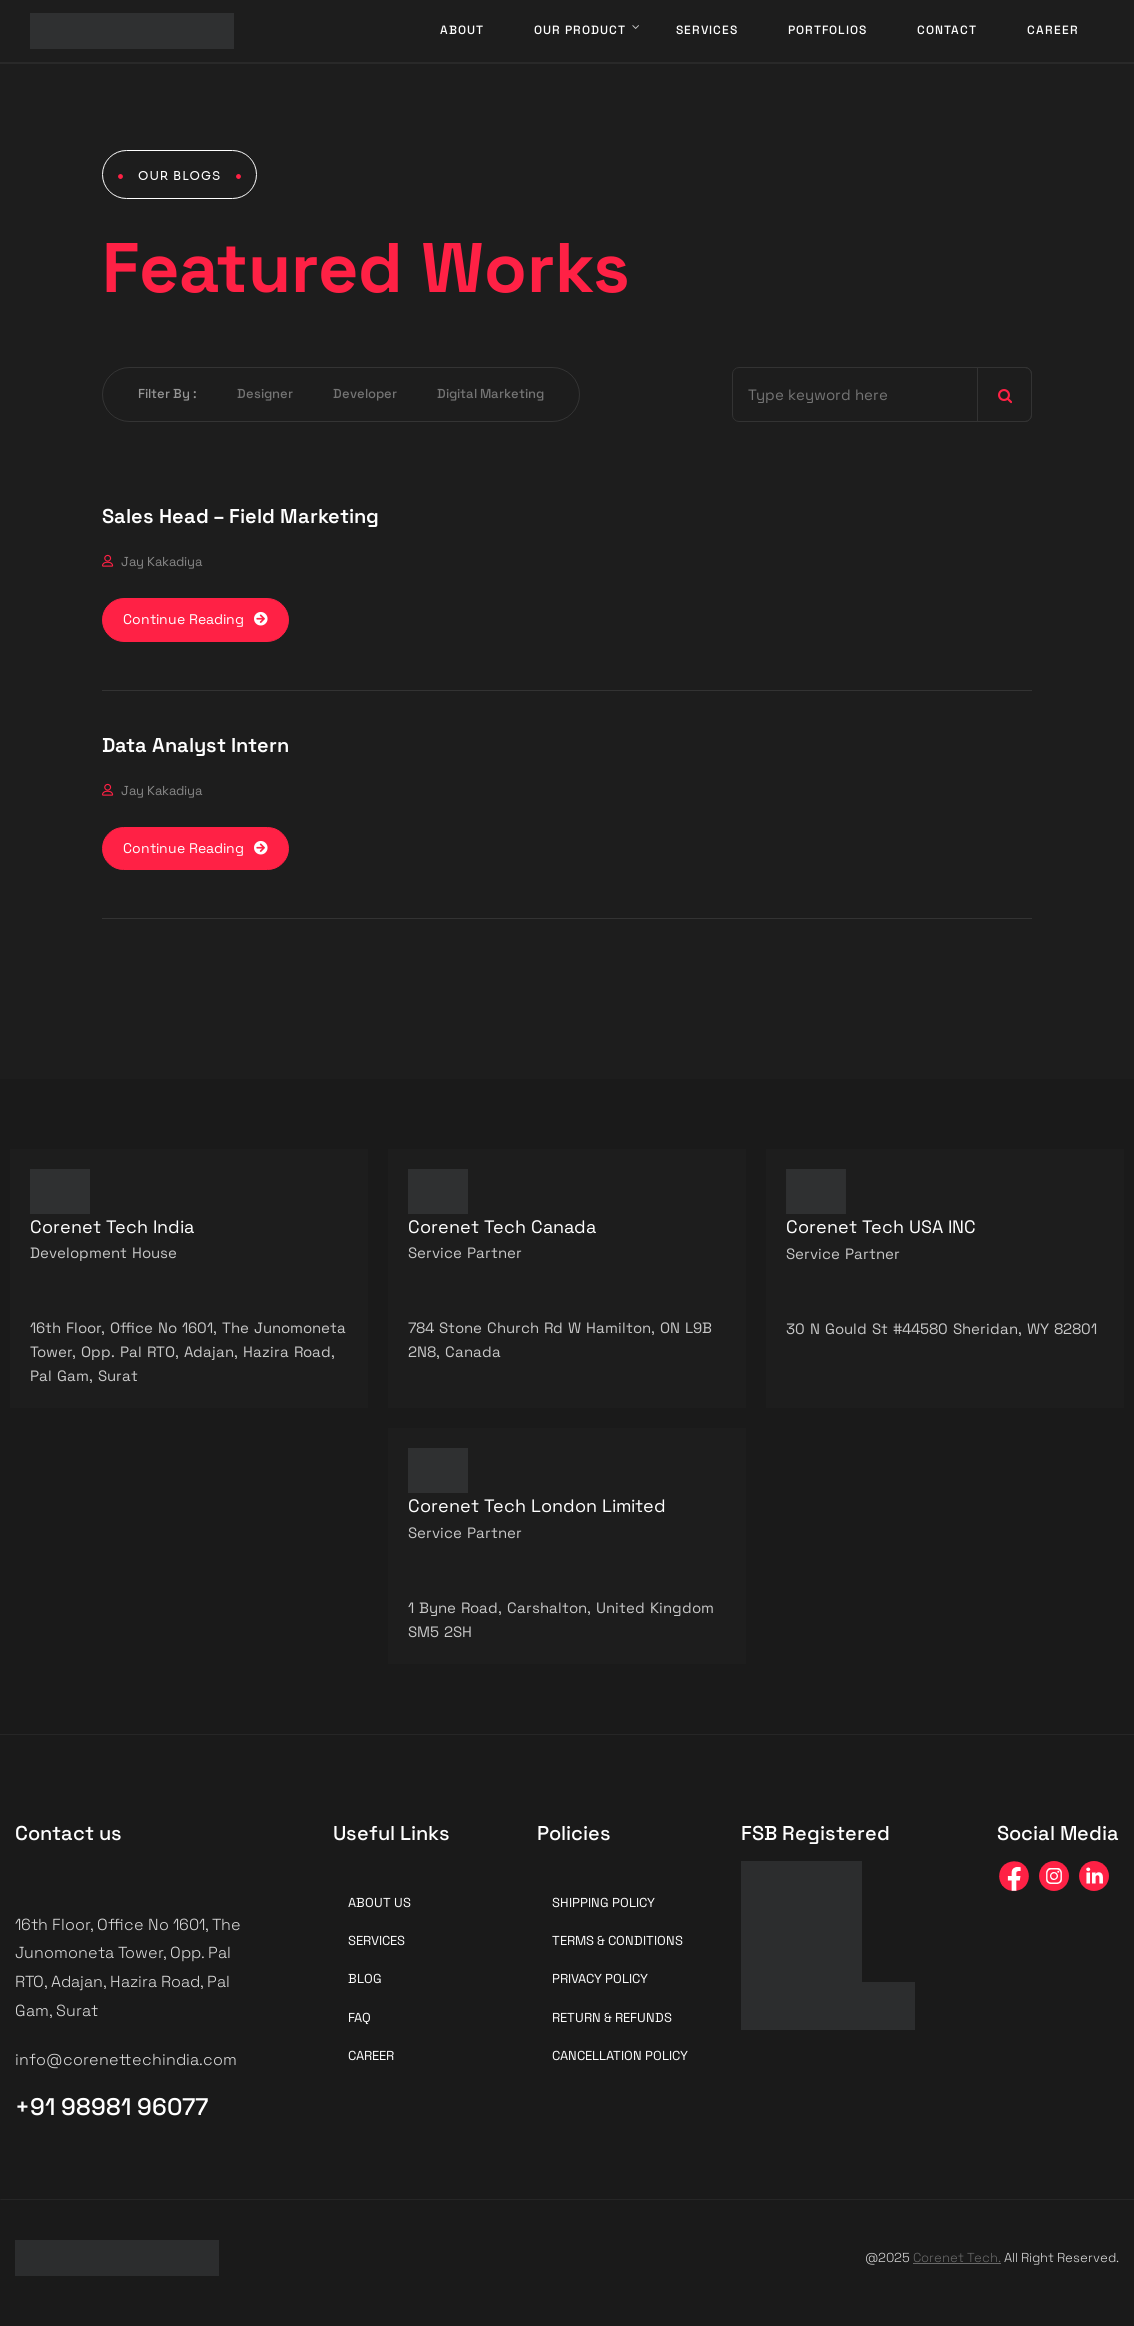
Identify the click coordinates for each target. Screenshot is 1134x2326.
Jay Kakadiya (161, 561)
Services (707, 30)
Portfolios (827, 30)
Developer (365, 393)
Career (1053, 30)
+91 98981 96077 (111, 2106)
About (462, 30)
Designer (265, 393)
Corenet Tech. (957, 2257)
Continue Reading (195, 619)
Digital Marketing (490, 393)
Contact (947, 30)
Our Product (580, 30)
